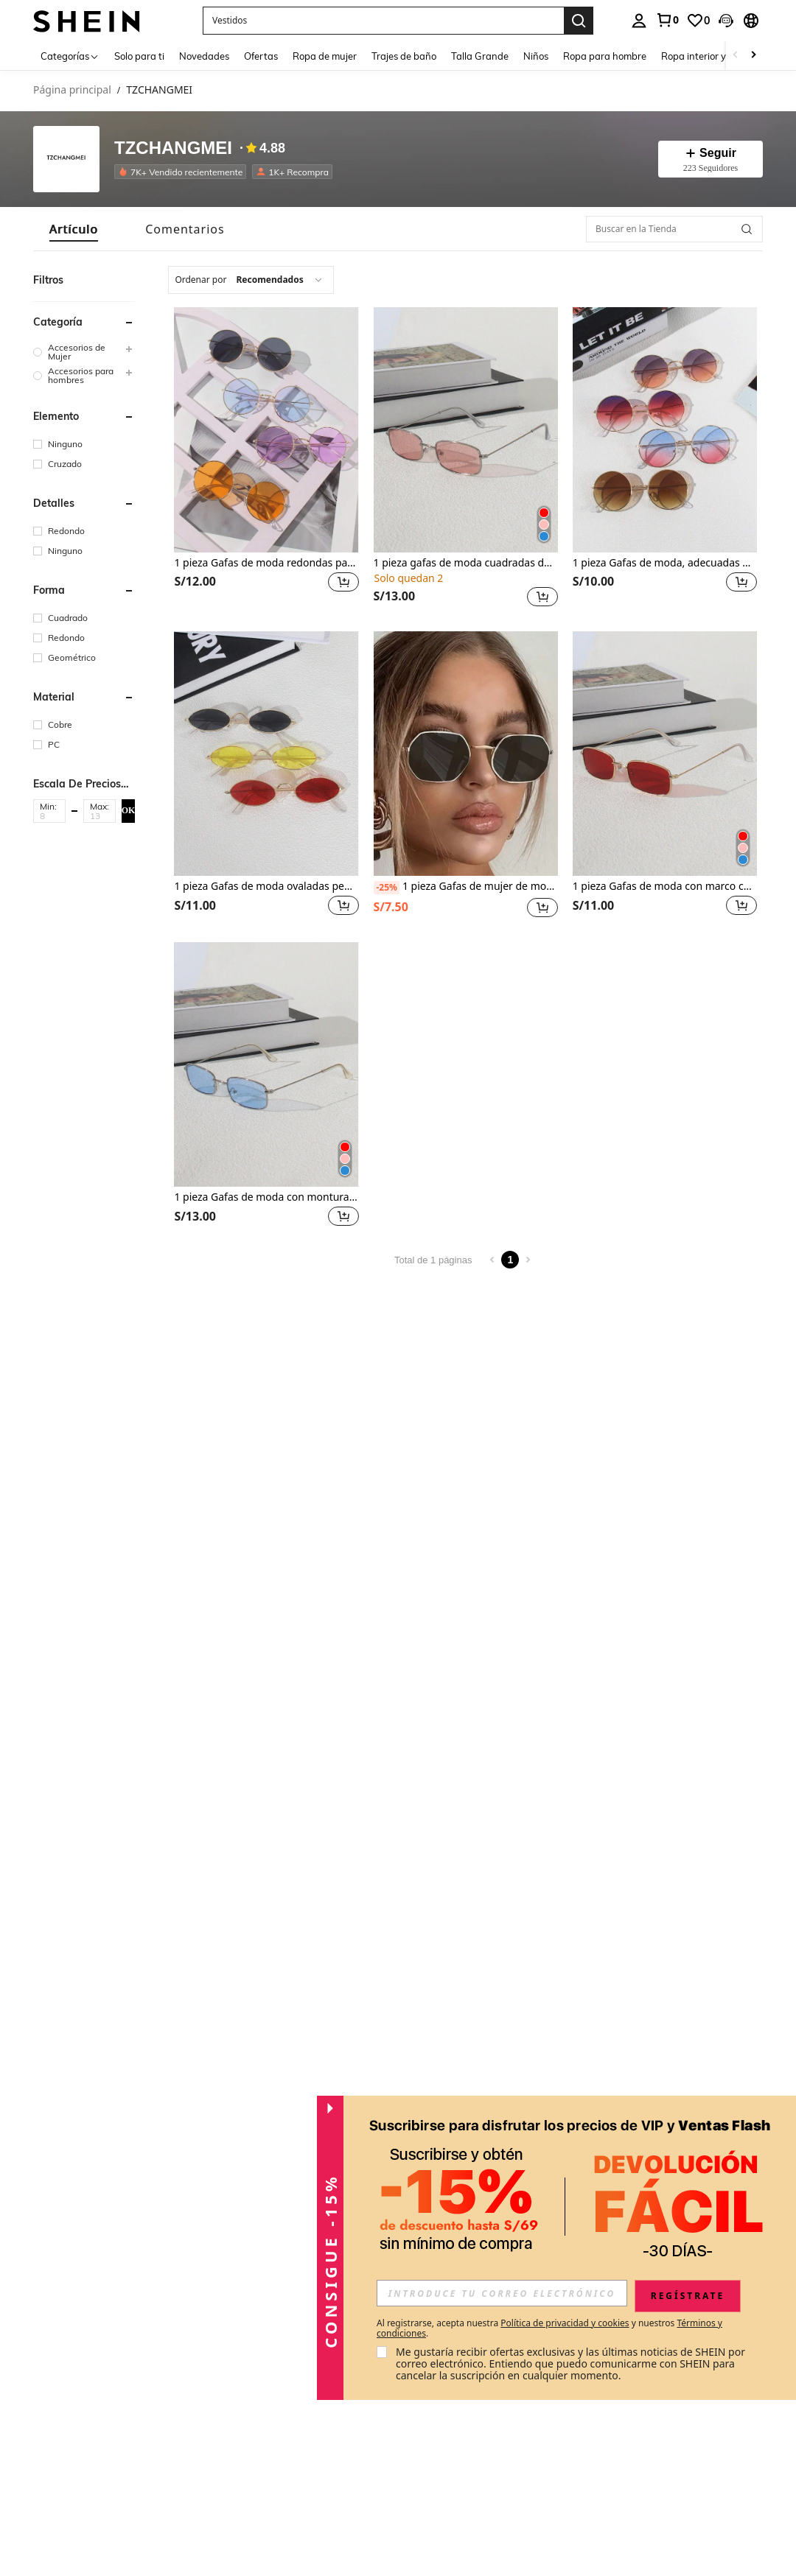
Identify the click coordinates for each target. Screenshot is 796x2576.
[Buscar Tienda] (746, 229)
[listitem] (183, 171)
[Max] (99, 815)
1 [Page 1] (511, 1260)
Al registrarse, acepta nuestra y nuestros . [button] (549, 2328)
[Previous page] (492, 1259)
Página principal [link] (72, 90)
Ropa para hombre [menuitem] (604, 56)
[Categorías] (70, 55)
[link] (667, 20)
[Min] (49, 815)
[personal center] (639, 20)
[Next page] (528, 1259)
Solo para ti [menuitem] (139, 56)
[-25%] (386, 887)
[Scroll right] (753, 55)
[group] (84, 352)
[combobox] (250, 280)
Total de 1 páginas (433, 1260)
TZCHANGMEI (173, 148)
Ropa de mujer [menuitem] (325, 56)
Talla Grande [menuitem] (480, 56)
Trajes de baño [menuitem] (403, 56)
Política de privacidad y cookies (564, 2323)
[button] (726, 20)
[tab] (73, 229)
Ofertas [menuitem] (261, 56)
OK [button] (129, 810)
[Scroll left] (735, 55)
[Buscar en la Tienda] (674, 229)
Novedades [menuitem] (204, 56)
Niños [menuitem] (535, 56)
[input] (502, 2293)
